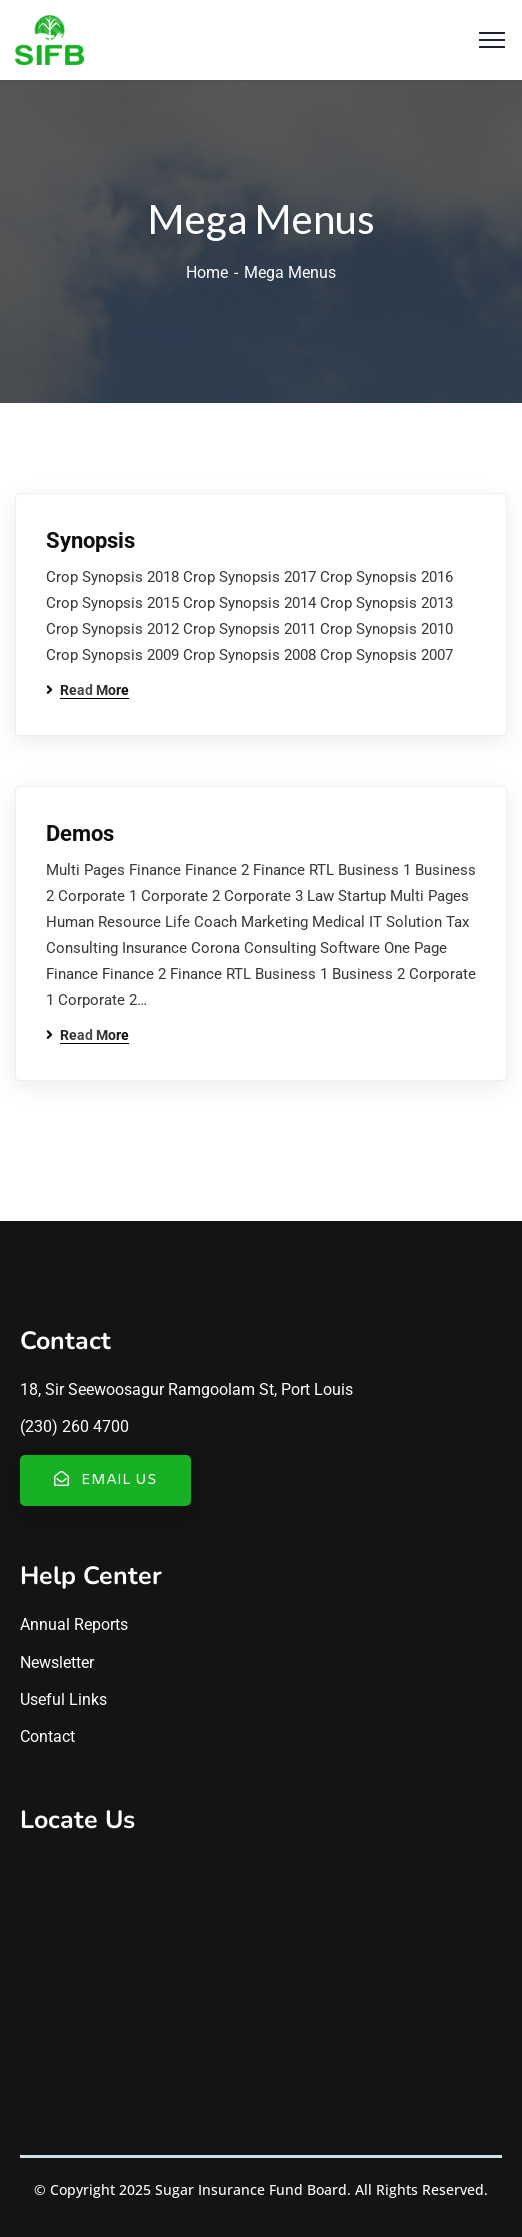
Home (207, 272)
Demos (80, 833)
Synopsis (90, 540)
